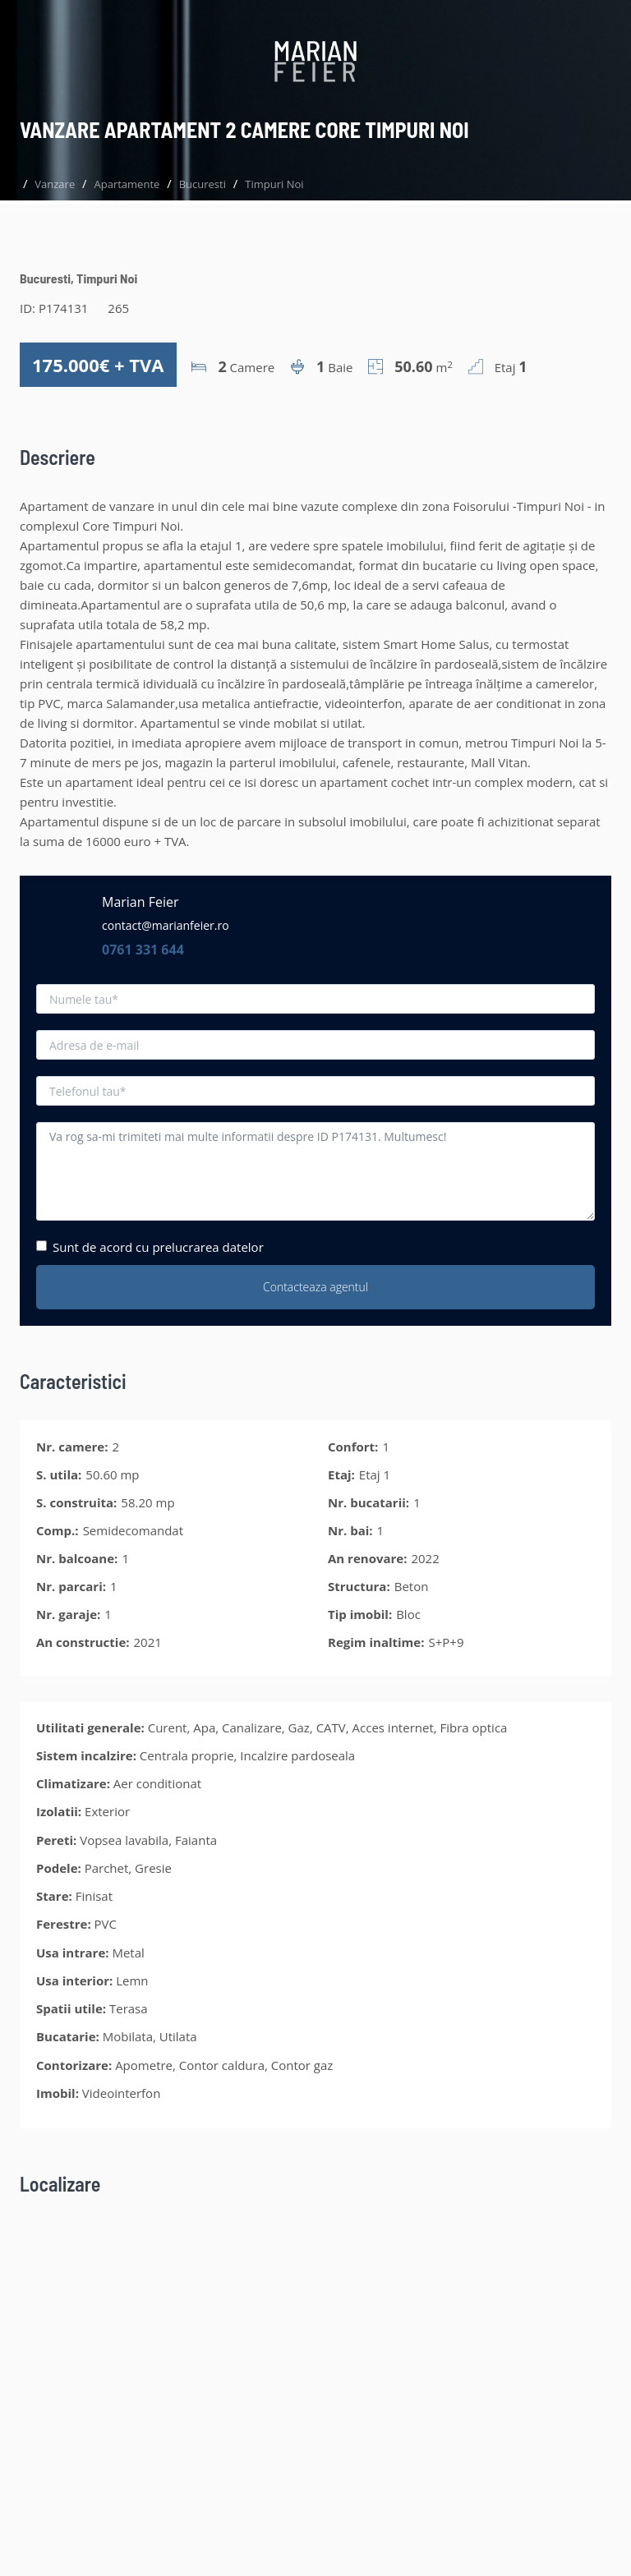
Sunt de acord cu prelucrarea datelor (150, 1247)
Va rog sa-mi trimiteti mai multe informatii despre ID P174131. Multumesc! (315, 1171)
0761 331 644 (143, 950)
